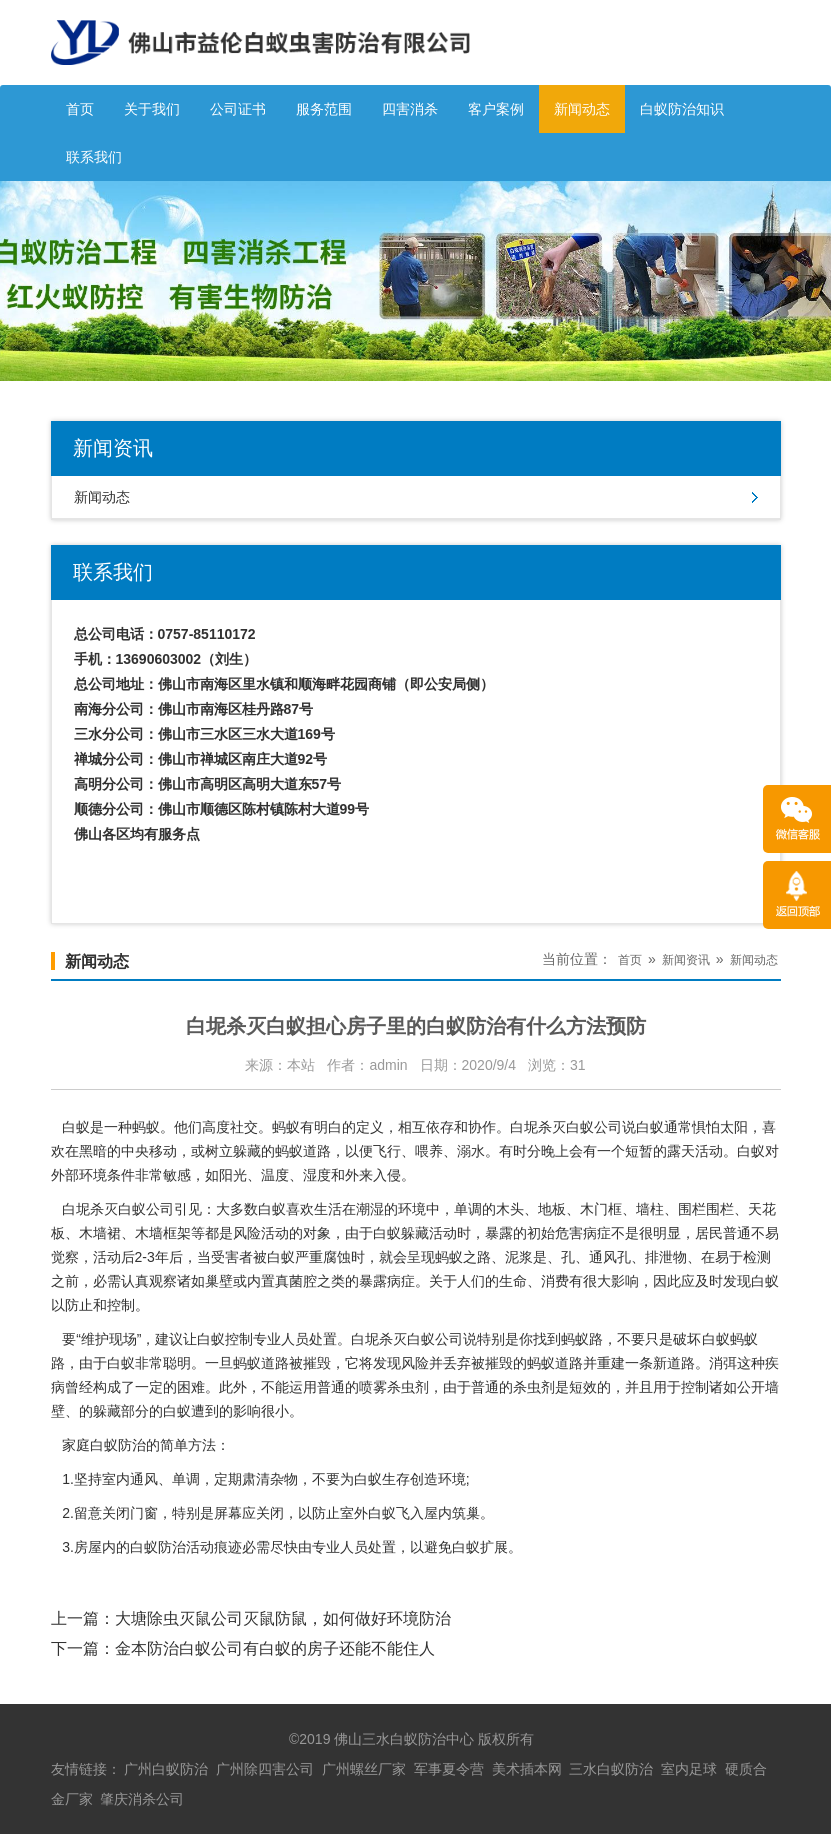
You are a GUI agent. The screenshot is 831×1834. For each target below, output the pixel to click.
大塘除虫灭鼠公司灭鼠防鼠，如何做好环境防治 (283, 1618)
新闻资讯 (686, 960)
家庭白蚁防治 (104, 1445)
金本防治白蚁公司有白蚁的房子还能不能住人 (275, 1648)
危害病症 (583, 1233)
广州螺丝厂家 (364, 1769)
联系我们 (94, 157)
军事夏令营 (449, 1769)
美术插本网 (527, 1769)
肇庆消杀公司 (142, 1799)
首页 (80, 109)
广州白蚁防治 (166, 1769)
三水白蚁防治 (611, 1769)
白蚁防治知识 (682, 109)
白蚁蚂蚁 (730, 1339)
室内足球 (689, 1769)
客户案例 (496, 109)
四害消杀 (410, 109)
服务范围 (324, 109)
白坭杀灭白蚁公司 (566, 1127)
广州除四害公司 (265, 1769)
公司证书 (238, 109)
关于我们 (152, 109)
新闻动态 (582, 109)
